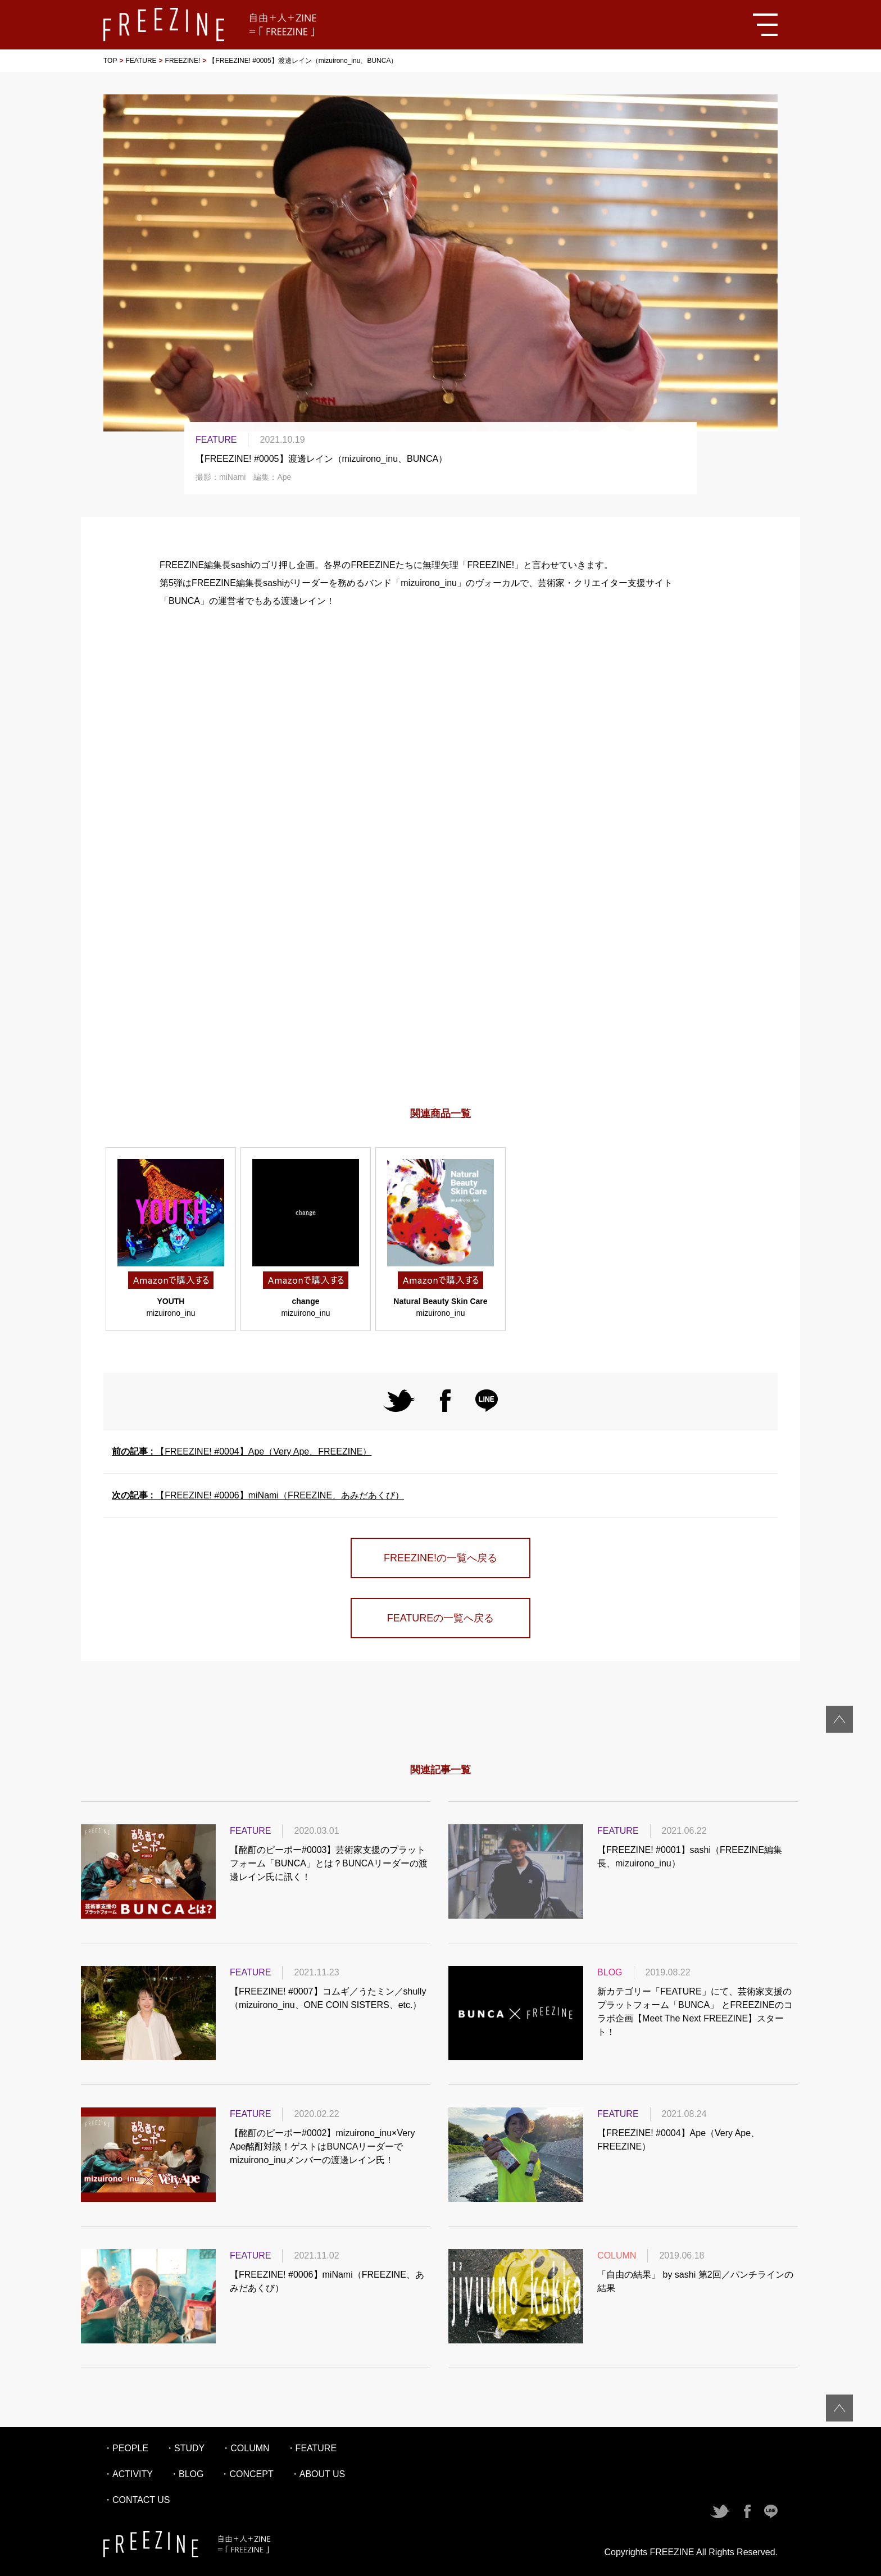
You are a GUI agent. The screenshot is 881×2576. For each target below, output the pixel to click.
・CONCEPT (246, 2474)
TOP (110, 61)
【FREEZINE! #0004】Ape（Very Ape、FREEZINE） (241, 1451)
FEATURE (140, 61)
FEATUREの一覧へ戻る (440, 1618)
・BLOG (186, 2474)
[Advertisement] (440, 986)
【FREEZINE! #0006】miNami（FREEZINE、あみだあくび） (258, 1495)
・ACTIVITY (128, 2474)
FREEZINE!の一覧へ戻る (440, 1558)
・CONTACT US (136, 2500)
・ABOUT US (318, 2474)
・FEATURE (312, 2448)
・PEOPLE (125, 2448)
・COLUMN (245, 2448)
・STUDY (185, 2448)
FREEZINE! (183, 61)
